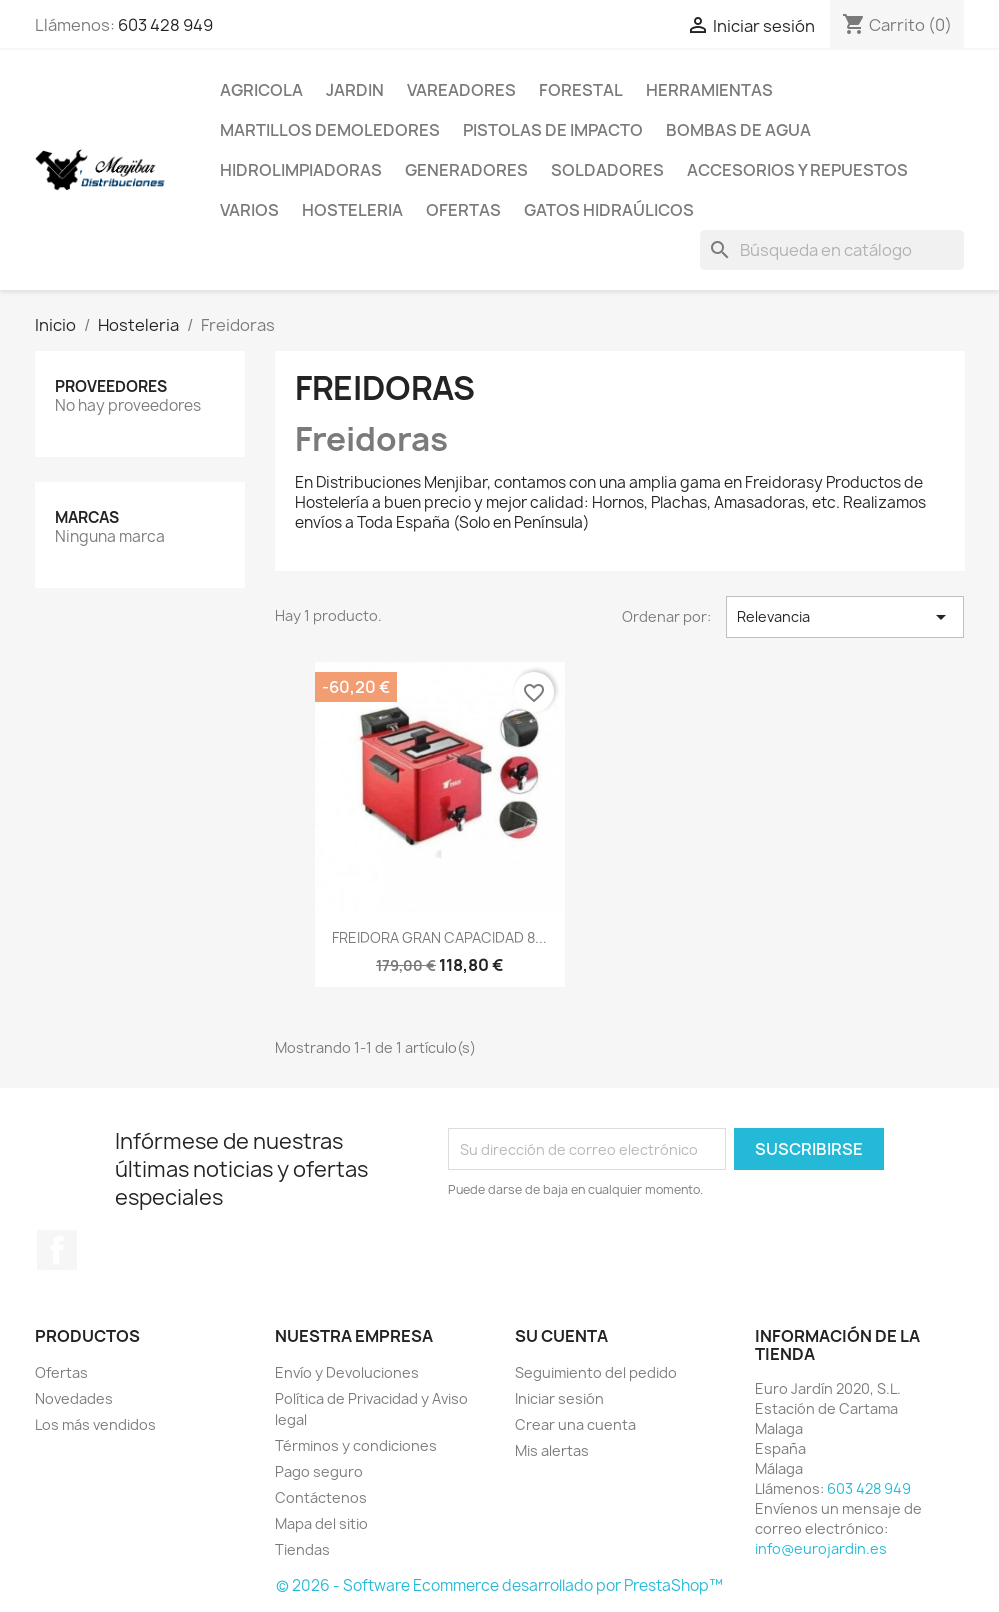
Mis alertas (552, 1450)
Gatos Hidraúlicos (609, 210)
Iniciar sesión (559, 1398)
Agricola (261, 90)
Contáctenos (321, 1497)
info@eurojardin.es (821, 1548)
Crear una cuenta (575, 1424)
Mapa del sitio (321, 1523)
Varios (249, 210)
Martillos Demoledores (330, 130)
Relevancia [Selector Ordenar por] (845, 617)
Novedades (74, 1398)
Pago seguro (319, 1471)
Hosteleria (352, 210)
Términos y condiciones (356, 1445)
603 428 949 (165, 25)
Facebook (57, 1250)
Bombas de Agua (738, 130)
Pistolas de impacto (553, 130)
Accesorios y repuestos (797, 170)
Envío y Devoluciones (347, 1372)
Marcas (87, 517)
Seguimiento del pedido (596, 1372)
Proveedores (111, 386)
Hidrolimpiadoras (301, 170)
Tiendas (302, 1549)
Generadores (466, 170)
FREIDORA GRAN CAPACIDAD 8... (439, 937)
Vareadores (461, 90)
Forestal (581, 90)
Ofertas (463, 210)
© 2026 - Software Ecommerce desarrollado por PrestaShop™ (499, 1585)
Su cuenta (561, 1336)
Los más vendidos (95, 1424)
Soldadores (607, 170)
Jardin (355, 90)
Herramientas (709, 90)
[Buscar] (832, 250)
